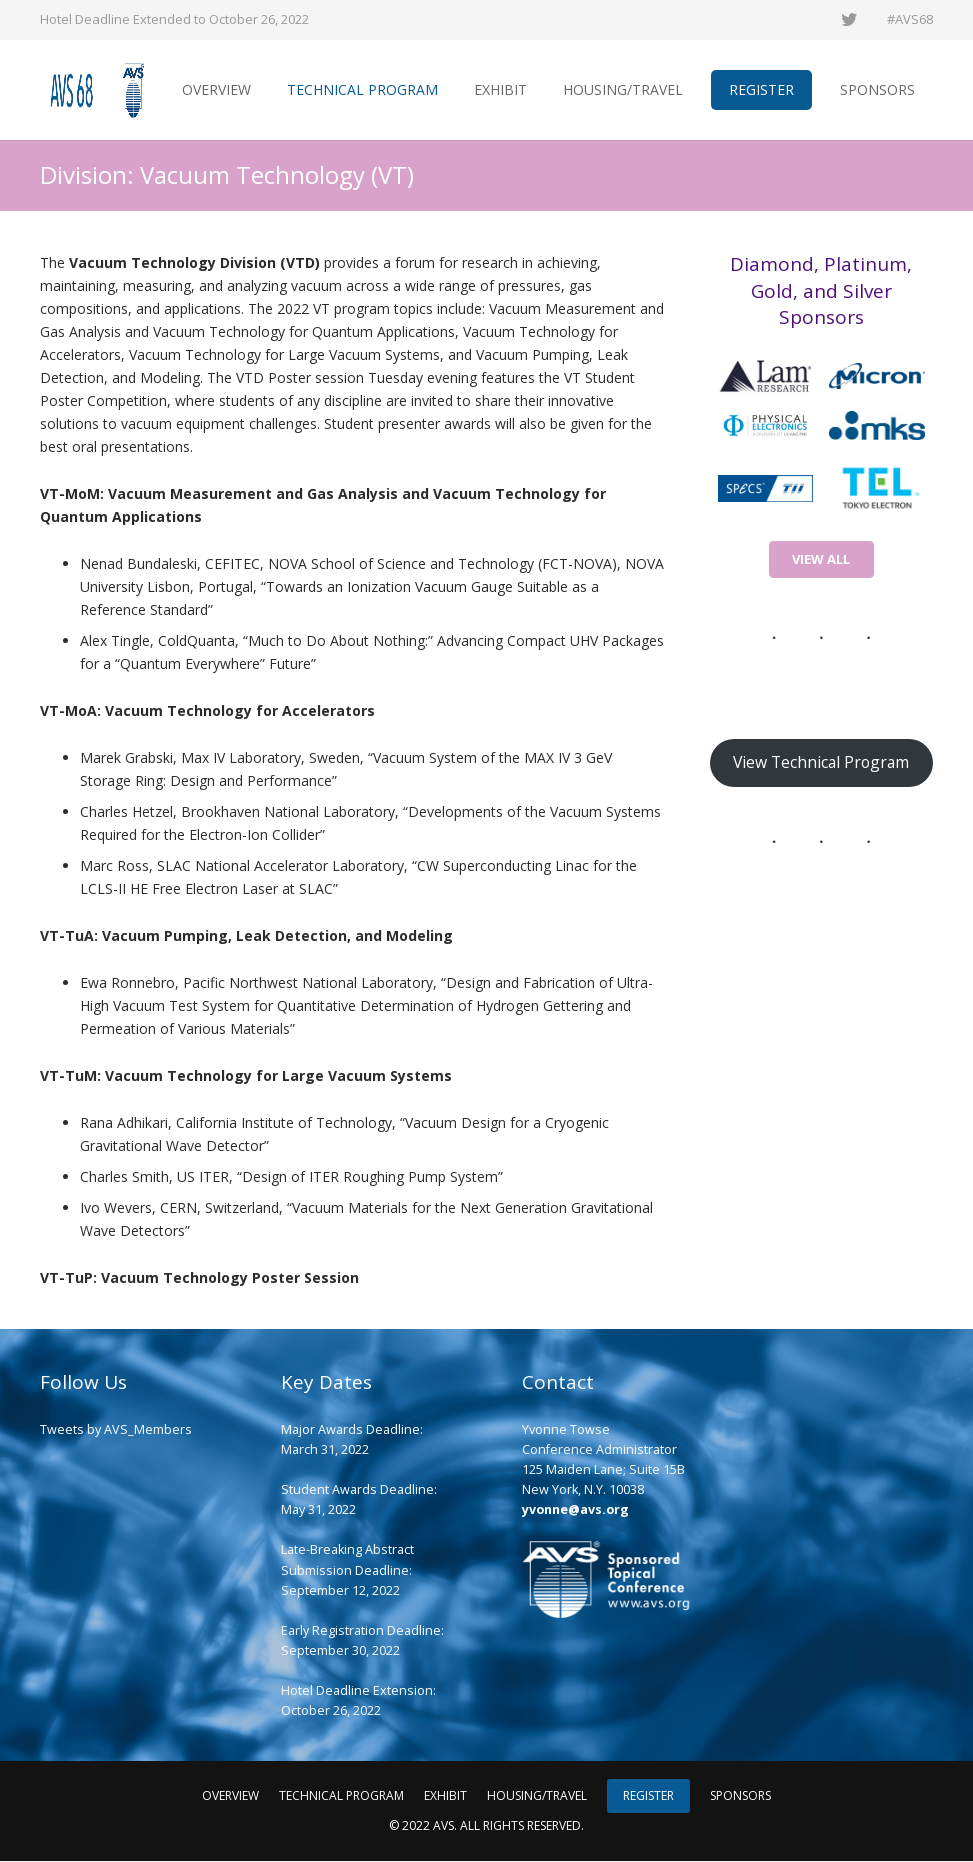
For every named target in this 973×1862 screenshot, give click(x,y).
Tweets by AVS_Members (116, 1430)
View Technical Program (821, 763)
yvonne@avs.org (575, 1510)
